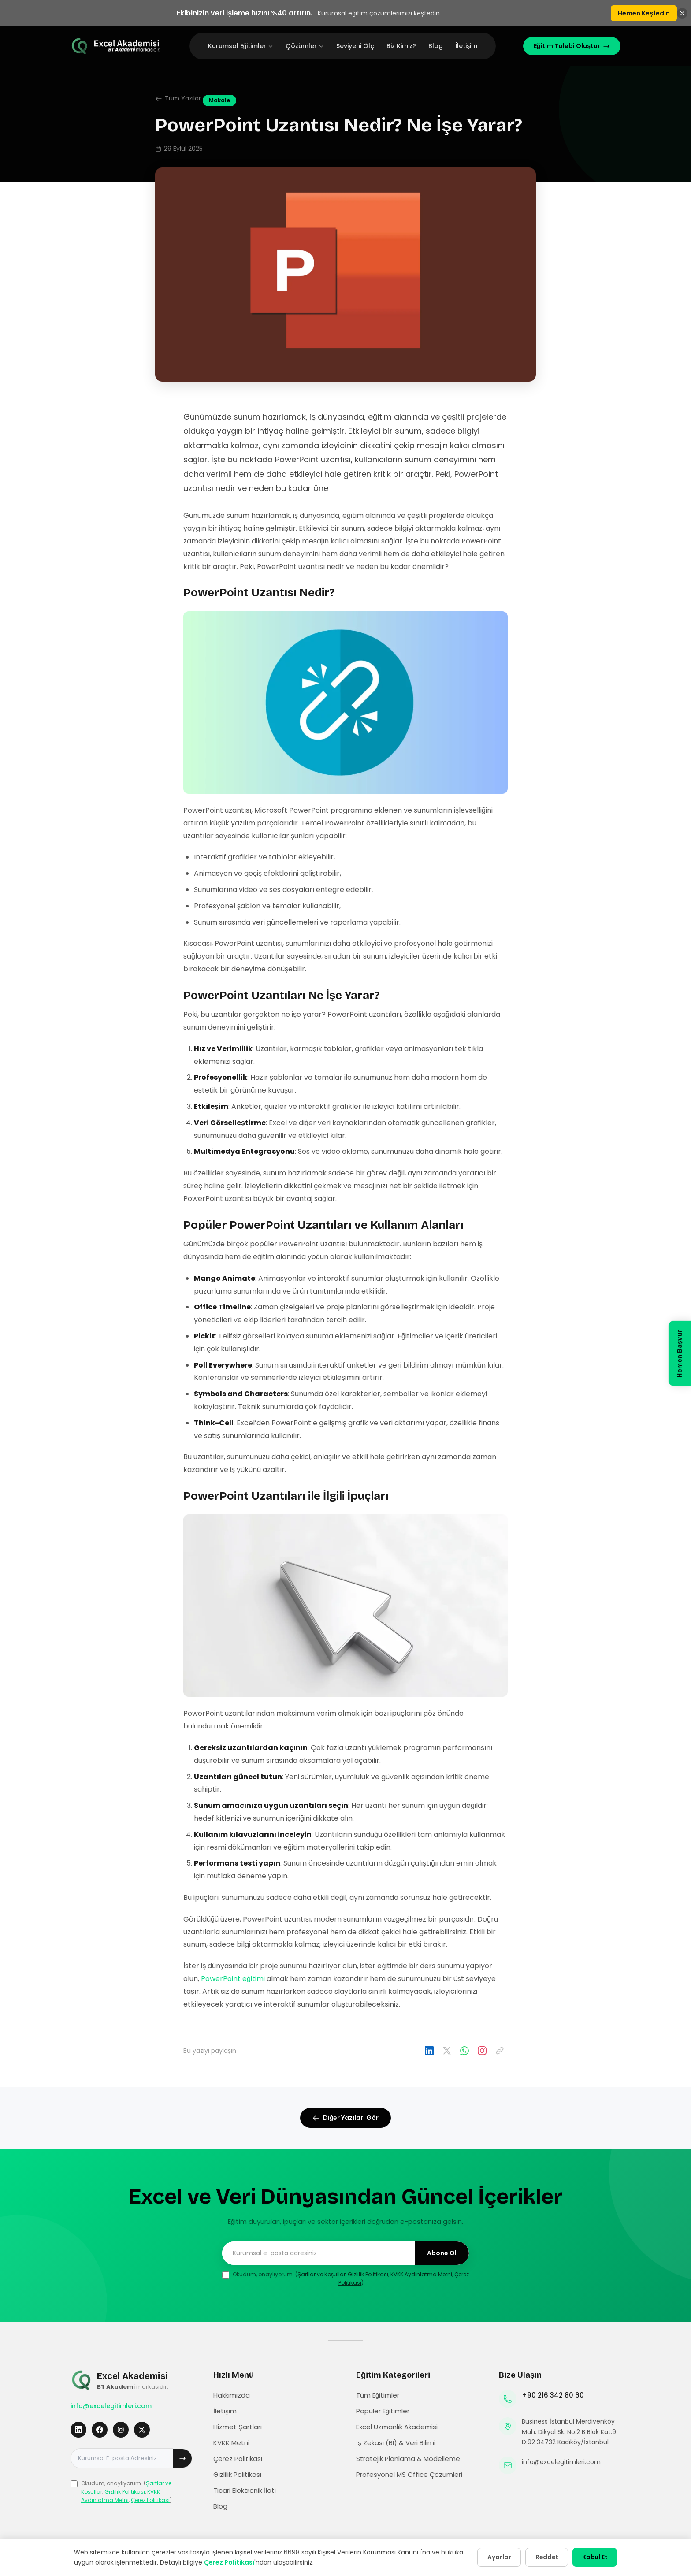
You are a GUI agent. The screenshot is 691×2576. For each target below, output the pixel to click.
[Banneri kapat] (682, 13)
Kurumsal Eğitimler (241, 45)
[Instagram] (121, 2430)
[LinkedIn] (78, 2430)
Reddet (542, 2557)
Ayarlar (492, 2557)
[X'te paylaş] (447, 2051)
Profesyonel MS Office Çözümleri (409, 2474)
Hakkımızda (231, 2395)
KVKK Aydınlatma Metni (421, 2274)
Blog (435, 45)
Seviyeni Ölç (355, 45)
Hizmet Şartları (237, 2426)
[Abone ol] (182, 2458)
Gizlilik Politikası (368, 2274)
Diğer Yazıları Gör (345, 2117)
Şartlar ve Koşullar (321, 2274)
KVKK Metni (231, 2442)
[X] (142, 2430)
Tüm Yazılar (178, 98)
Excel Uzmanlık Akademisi (397, 2426)
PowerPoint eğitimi (233, 1979)
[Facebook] (100, 2430)
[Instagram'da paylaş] (482, 2051)
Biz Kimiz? (401, 45)
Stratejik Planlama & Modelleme (408, 2458)
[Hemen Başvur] (680, 1354)
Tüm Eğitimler (377, 2395)
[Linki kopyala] (500, 2051)
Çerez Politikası (150, 2500)
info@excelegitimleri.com (111, 2405)
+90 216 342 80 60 (553, 2395)
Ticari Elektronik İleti (244, 2490)
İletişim (466, 45)
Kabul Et (593, 2557)
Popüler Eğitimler (382, 2411)
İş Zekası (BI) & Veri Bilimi (395, 2442)
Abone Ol (442, 2253)
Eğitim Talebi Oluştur (572, 45)
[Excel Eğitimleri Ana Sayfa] (116, 46)
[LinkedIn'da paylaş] (429, 2051)
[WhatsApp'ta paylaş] (464, 2051)
